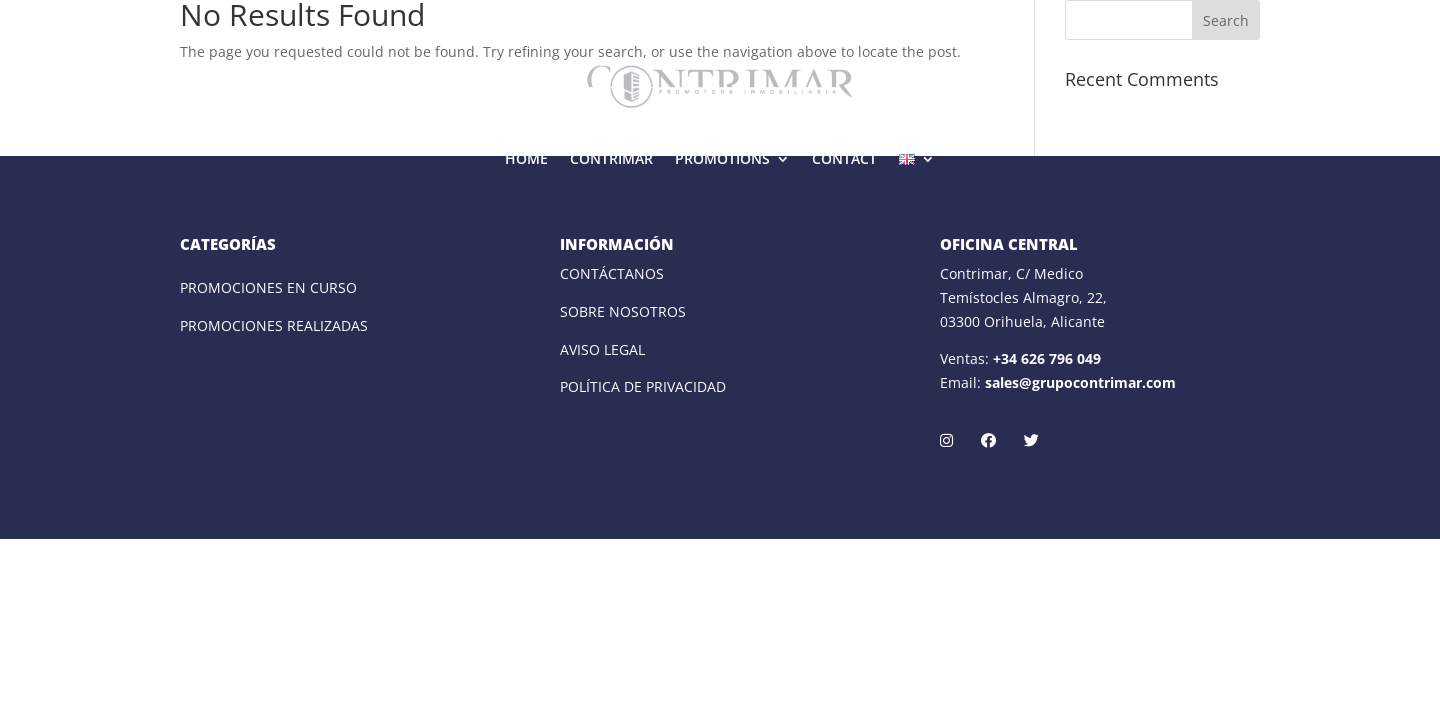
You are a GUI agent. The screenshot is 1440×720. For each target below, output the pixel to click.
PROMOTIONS (722, 158)
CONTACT (844, 158)
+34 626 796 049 (1047, 358)
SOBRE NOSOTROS (623, 311)
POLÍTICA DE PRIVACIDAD (643, 386)
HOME (526, 158)
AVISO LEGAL (602, 349)
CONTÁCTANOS (612, 273)
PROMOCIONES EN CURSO (268, 287)
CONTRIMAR (611, 158)
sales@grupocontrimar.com (1080, 382)
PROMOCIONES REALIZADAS (274, 325)
